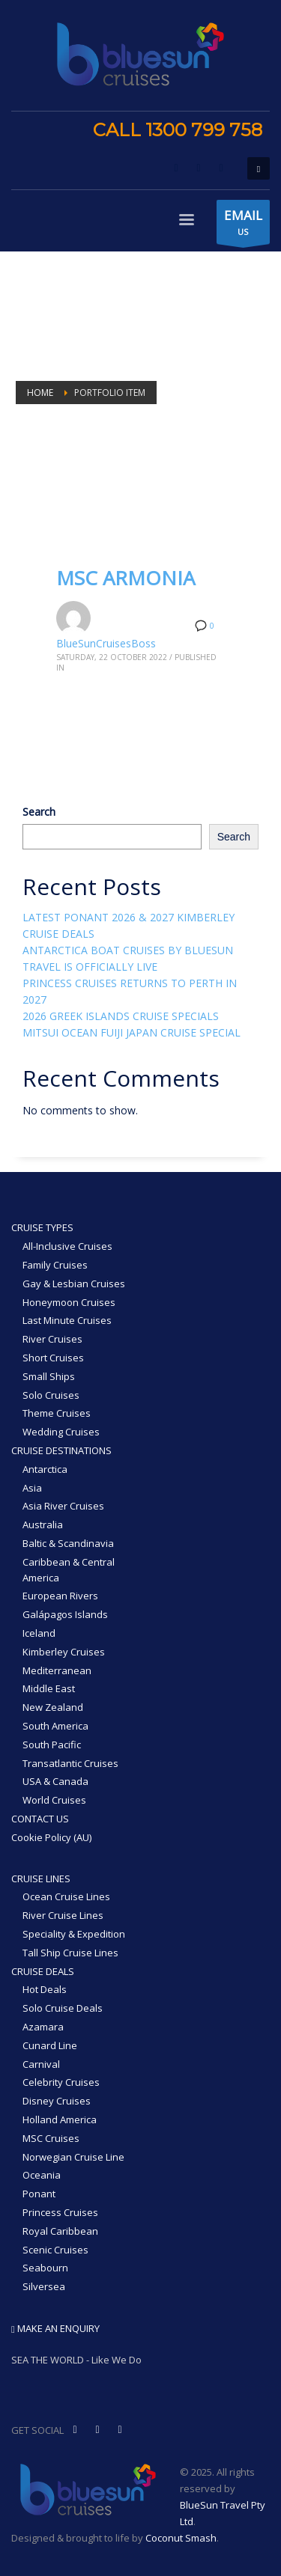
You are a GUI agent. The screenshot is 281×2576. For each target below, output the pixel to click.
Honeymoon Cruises (68, 1302)
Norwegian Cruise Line (73, 2157)
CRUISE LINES (40, 1878)
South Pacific (51, 1744)
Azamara (43, 2026)
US (243, 225)
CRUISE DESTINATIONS (61, 1450)
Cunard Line (49, 2045)
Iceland (38, 1633)
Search (38, 812)
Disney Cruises (56, 2101)
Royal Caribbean (60, 2231)
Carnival (41, 2064)
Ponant (38, 2193)
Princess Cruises (60, 2212)
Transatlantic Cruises (70, 1763)
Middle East (48, 1688)
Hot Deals (44, 1989)
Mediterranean (56, 1670)
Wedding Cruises (61, 1431)
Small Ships (48, 1376)
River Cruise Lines (62, 1915)
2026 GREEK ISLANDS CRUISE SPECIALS (120, 1016)
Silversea (43, 2286)
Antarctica (44, 1469)
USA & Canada (55, 1781)
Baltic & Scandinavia (68, 1543)
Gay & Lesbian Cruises (73, 1283)
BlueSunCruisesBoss (106, 643)
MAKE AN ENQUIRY (55, 2328)
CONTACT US (40, 1818)
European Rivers (60, 1595)
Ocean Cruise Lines (66, 1896)
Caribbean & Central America (68, 1569)
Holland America (59, 2119)
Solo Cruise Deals (62, 2008)
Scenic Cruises (55, 2249)
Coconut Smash (181, 2538)
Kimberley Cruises (63, 1651)
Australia (42, 1524)
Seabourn (45, 2267)
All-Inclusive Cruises (67, 1246)
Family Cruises (55, 1265)
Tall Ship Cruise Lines (70, 1952)
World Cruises (54, 1800)
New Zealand (52, 1707)
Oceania (41, 2175)
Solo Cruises (50, 1395)
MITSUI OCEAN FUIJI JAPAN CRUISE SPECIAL (131, 1032)
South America (55, 1726)
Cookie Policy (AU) (51, 1837)
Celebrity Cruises (61, 2082)
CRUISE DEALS (42, 1971)
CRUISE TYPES (42, 1227)
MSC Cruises (50, 2138)
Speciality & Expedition (73, 1934)
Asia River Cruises (63, 1506)
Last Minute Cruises (67, 1320)
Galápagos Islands (65, 1614)
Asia (32, 1488)
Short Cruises (53, 1357)
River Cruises (52, 1339)
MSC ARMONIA (125, 577)
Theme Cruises (56, 1413)
